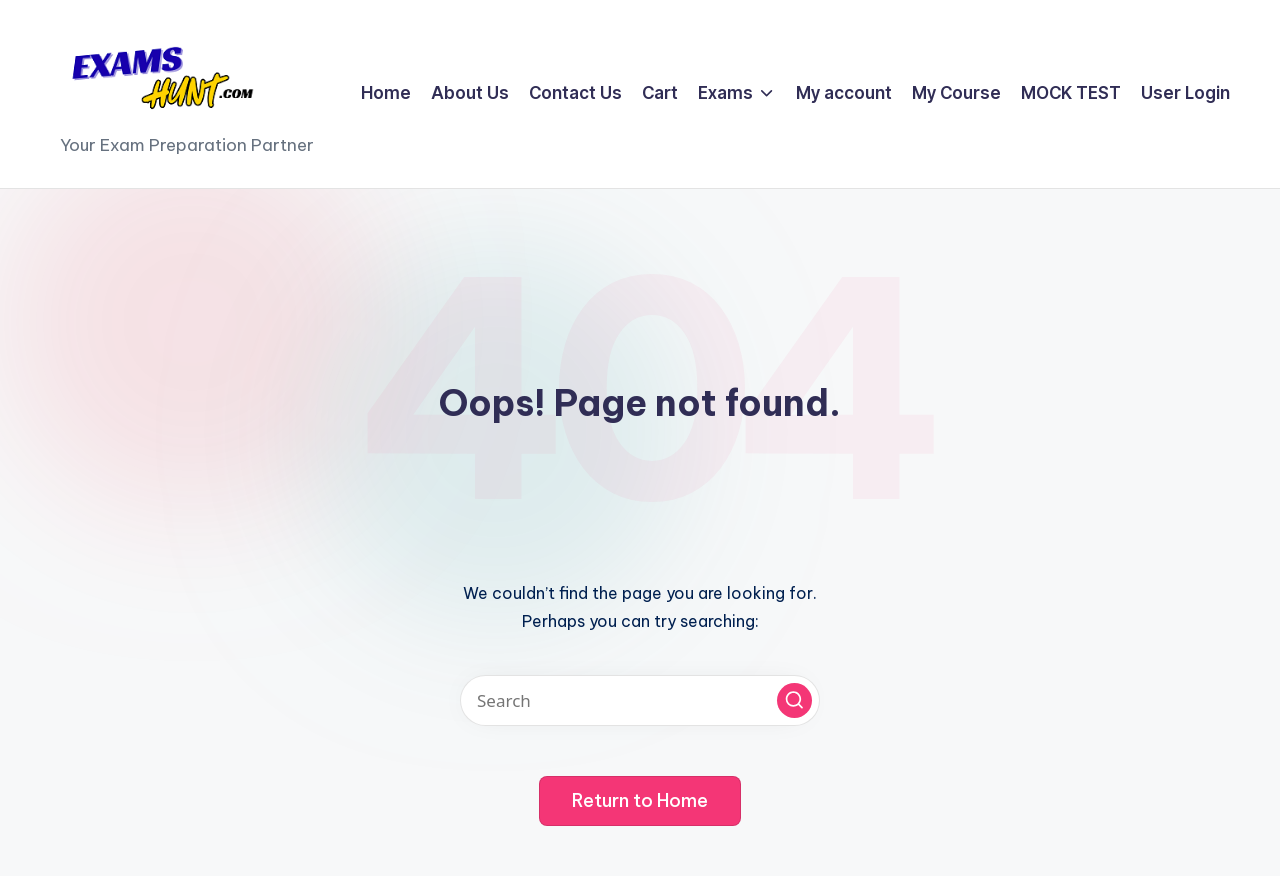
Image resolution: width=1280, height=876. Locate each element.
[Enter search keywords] (640, 700)
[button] (794, 700)
